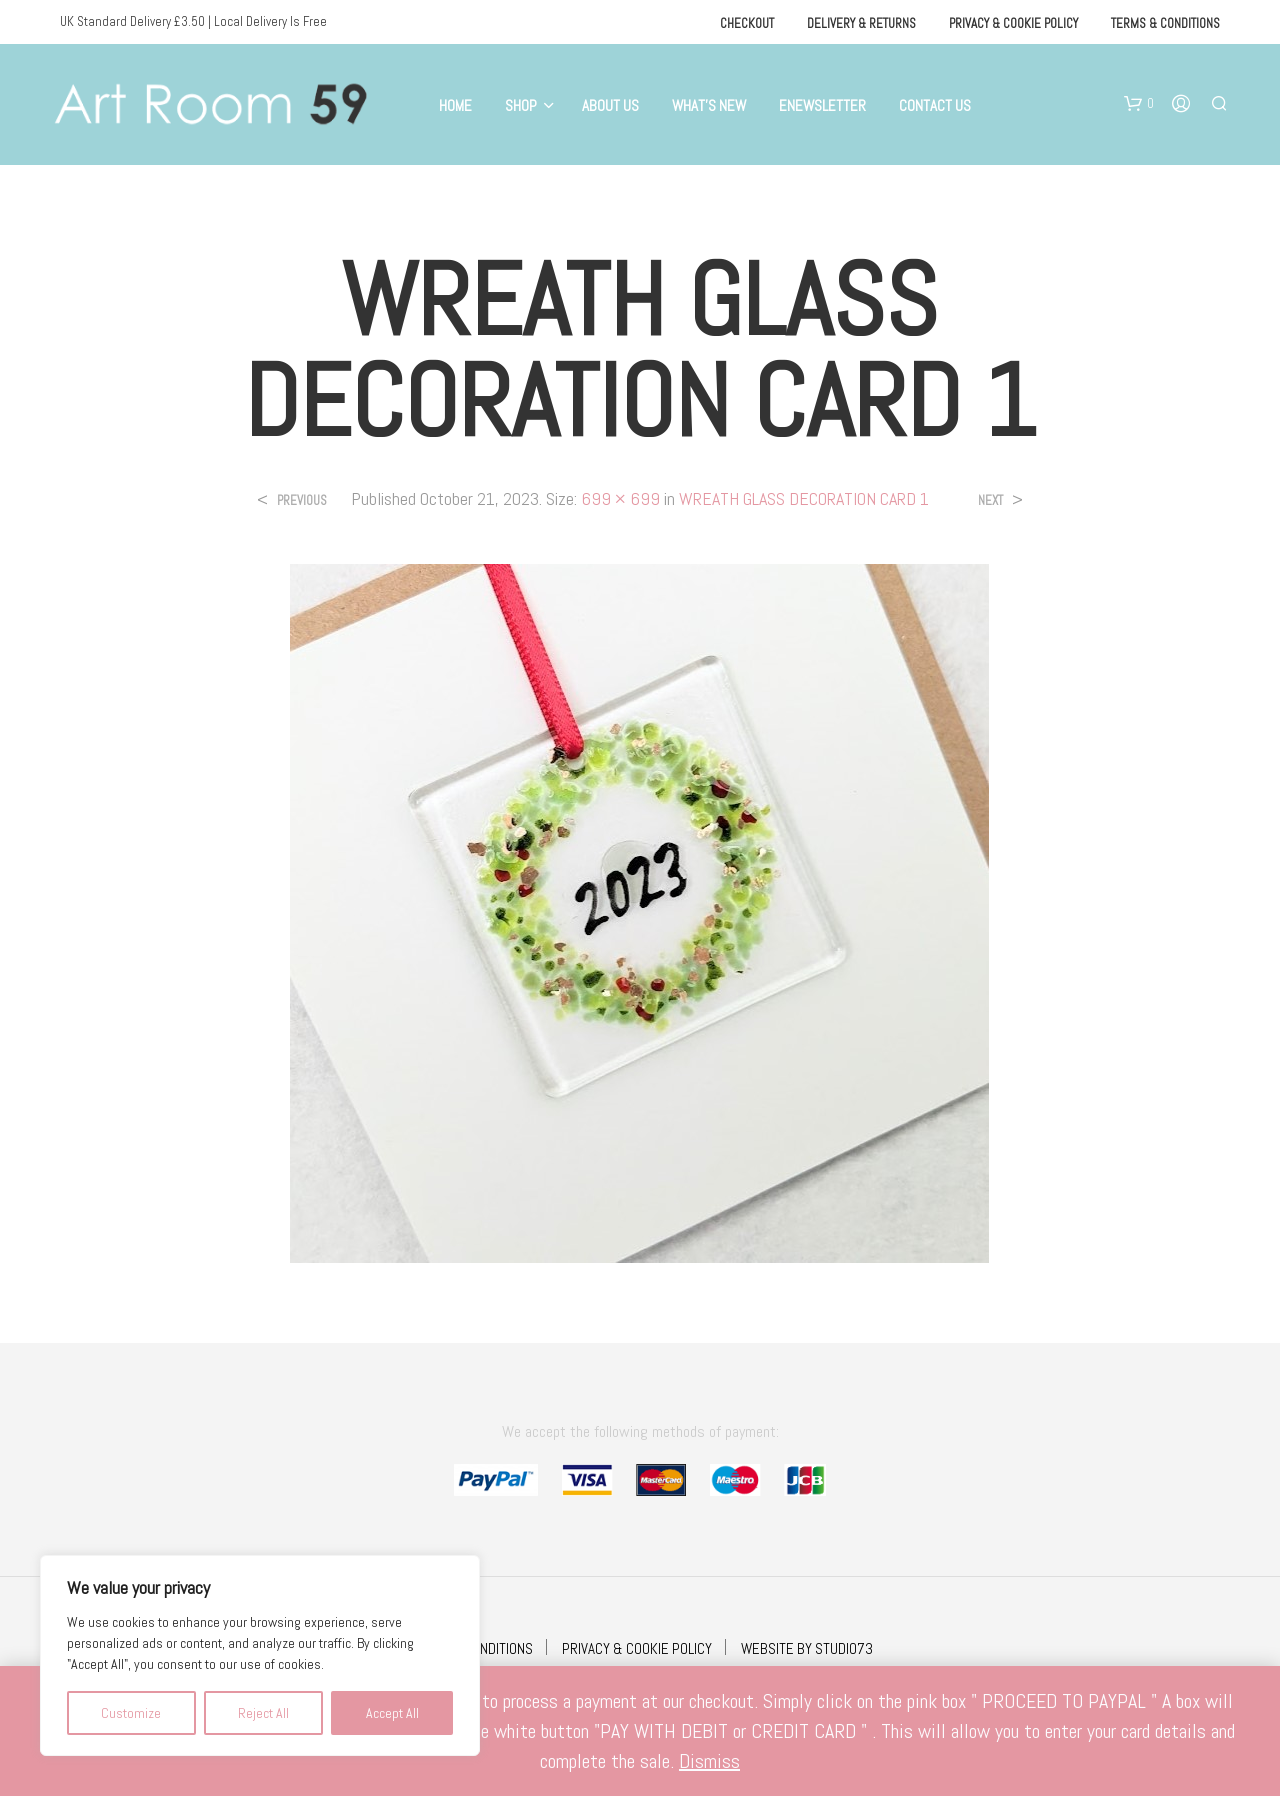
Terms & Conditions (1165, 23)
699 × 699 (620, 498)
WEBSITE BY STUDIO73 (807, 1648)
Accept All (392, 1713)
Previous (302, 500)
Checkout (747, 23)
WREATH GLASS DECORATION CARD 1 (804, 498)
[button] (1139, 104)
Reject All (263, 1713)
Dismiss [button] (709, 1761)
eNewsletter (822, 105)
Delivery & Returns (861, 23)
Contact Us (935, 105)
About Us (610, 105)
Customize (131, 1713)
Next (990, 500)
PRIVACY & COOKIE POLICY (637, 1648)
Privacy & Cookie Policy (1013, 23)
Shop (521, 105)
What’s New (709, 105)
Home (455, 105)
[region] (260, 1655)
